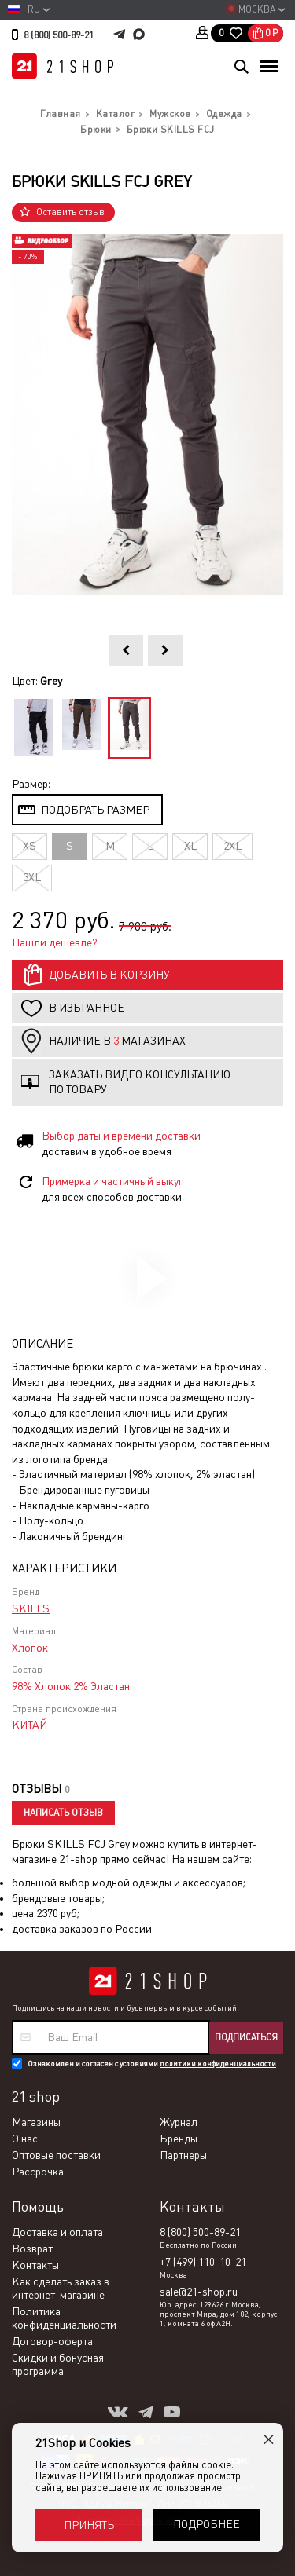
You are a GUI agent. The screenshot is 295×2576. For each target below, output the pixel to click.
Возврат (32, 2248)
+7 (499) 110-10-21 (203, 2262)
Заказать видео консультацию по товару (139, 1082)
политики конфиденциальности (218, 2063)
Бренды (178, 2138)
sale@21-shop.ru (199, 2291)
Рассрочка (38, 2171)
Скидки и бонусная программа (58, 2364)
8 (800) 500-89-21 (59, 35)
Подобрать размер (95, 809)
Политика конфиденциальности (64, 2318)
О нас (25, 2138)
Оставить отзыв (70, 212)
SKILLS (31, 1608)
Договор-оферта (52, 2341)
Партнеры (183, 2155)
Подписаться (246, 2037)
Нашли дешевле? (55, 942)
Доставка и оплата (57, 2232)
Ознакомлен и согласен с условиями (152, 2063)
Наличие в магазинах (117, 1040)
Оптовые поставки (56, 2155)
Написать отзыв (63, 1812)
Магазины (36, 2122)
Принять (89, 2525)
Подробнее (206, 2524)
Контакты (35, 2265)
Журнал (178, 2122)
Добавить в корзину (109, 974)
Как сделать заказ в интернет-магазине (60, 2288)
